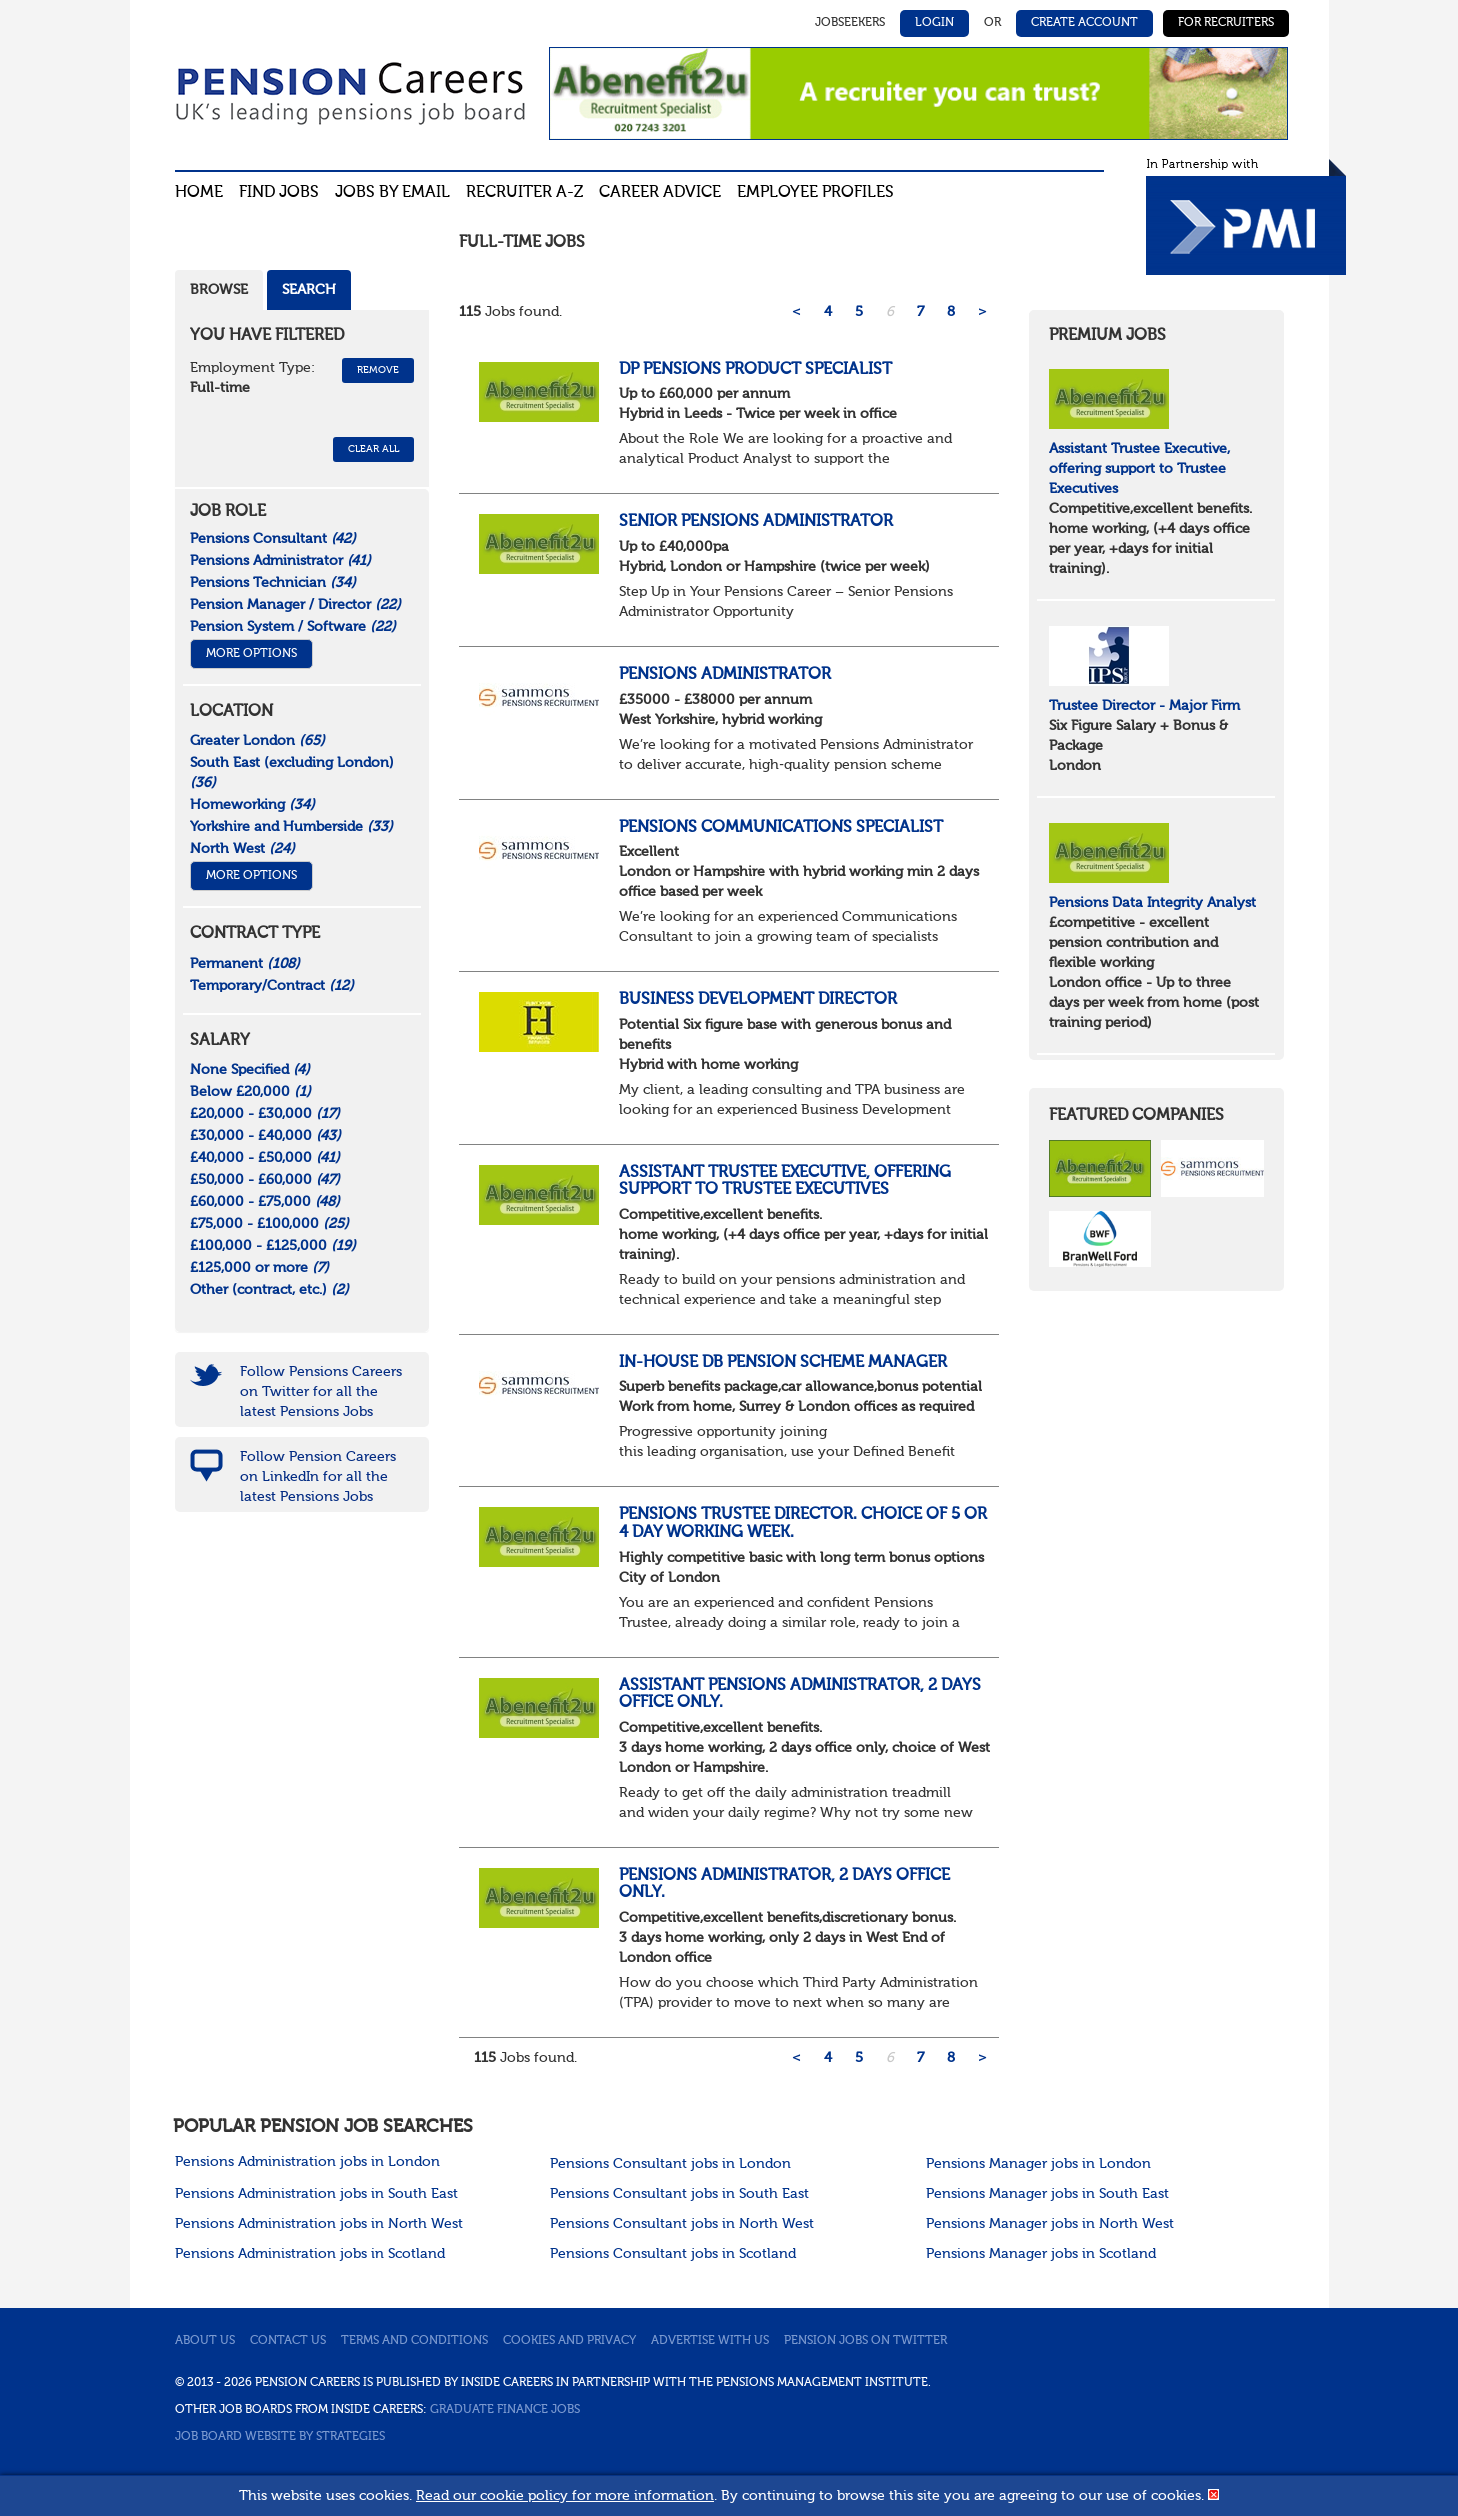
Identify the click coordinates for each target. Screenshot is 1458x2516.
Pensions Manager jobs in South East (1047, 2194)
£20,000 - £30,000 (265, 1114)
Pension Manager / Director (295, 605)
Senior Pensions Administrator (756, 522)
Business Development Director (758, 1000)
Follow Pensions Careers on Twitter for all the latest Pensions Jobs (321, 1392)
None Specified (250, 1070)
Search (309, 290)
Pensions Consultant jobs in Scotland (673, 2254)
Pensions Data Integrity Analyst (1152, 903)
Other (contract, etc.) (269, 1290)
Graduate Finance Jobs (505, 2410)
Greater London (257, 741)
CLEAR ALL (373, 449)
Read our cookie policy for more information (565, 2496)
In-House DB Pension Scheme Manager (783, 1363)
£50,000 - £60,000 (265, 1180)
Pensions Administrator (725, 675)
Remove (378, 370)
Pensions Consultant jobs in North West (682, 2224)
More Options (251, 654)
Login (934, 23)
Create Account (1084, 23)
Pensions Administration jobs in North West (319, 2224)
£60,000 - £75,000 (265, 1202)
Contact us (288, 2341)
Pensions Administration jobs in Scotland (310, 2254)
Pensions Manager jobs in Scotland (1041, 2254)
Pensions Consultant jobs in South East (679, 2194)
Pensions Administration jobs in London (307, 2162)
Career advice (660, 193)
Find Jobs (279, 193)
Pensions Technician (273, 583)
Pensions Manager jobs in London (1038, 2164)
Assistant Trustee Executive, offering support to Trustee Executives (785, 1182)
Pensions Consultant (273, 539)
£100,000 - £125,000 (273, 1246)
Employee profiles (815, 193)
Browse (219, 290)
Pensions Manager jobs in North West (1050, 2224)
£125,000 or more (259, 1268)
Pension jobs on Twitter (865, 2341)
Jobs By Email (392, 193)
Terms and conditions (414, 2341)
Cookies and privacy (569, 2341)
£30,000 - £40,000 (265, 1136)
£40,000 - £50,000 (265, 1158)
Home (199, 193)
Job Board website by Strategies (280, 2437)
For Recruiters (1226, 23)
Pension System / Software (293, 627)
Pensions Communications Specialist (781, 828)
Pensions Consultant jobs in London (670, 2164)
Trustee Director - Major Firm (1144, 706)
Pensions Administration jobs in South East (316, 2194)
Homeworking (252, 805)
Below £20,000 (250, 1092)
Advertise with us (710, 2341)
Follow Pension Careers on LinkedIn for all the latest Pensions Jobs (318, 1477)
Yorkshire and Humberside (291, 827)
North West (242, 849)
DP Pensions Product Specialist (755, 370)
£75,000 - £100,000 (269, 1224)
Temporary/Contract (272, 986)
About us (205, 2341)
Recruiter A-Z (524, 193)
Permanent (245, 964)
